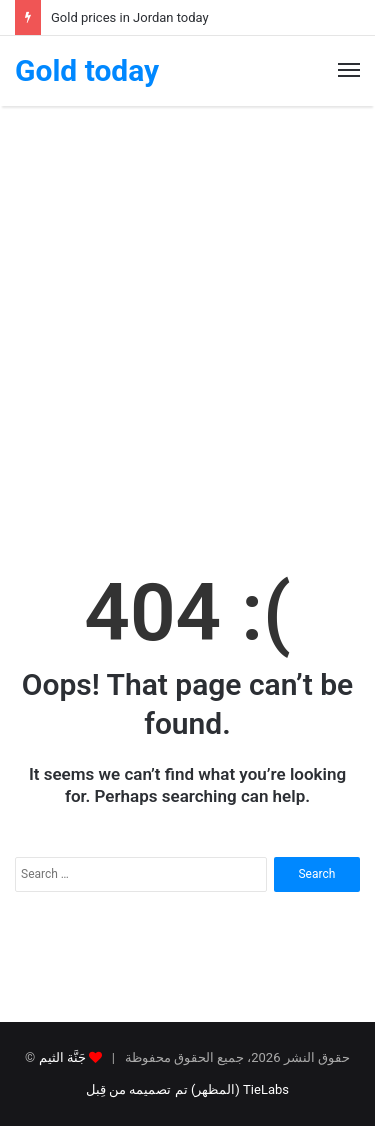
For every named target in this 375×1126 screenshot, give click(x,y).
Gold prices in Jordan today (130, 17)
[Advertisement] (187, 323)
